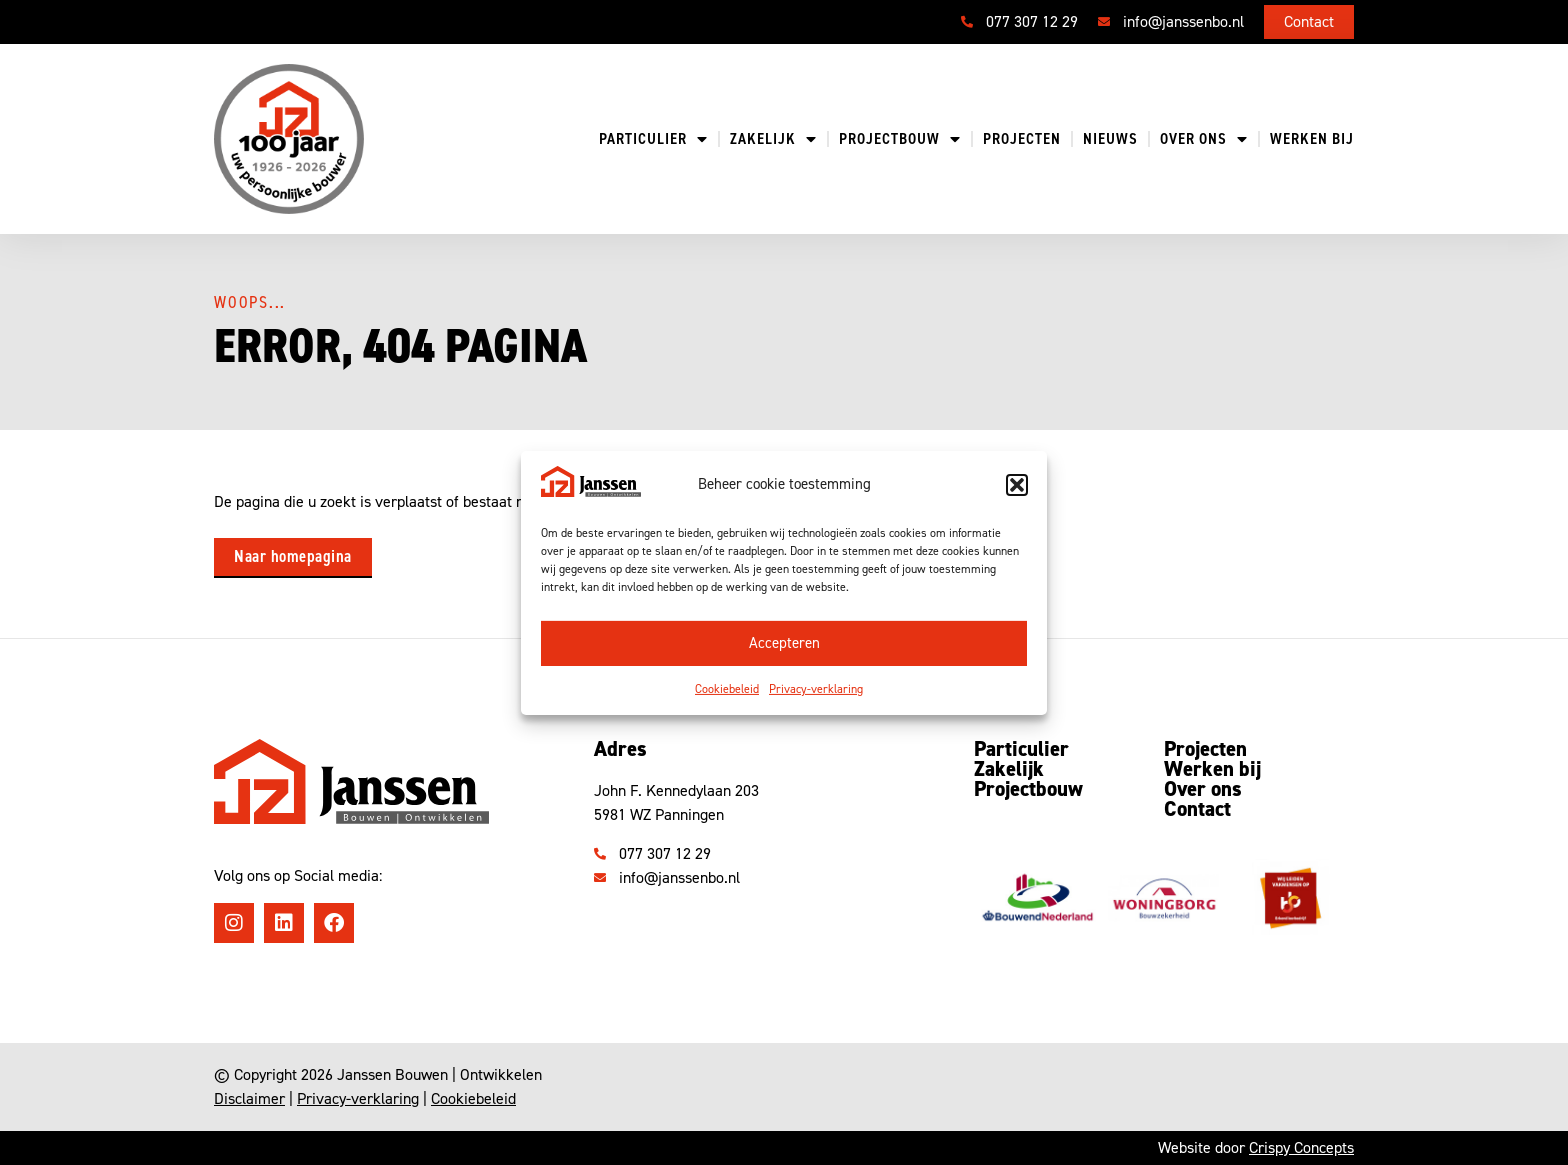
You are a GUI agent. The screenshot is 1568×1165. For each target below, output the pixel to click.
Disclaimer (249, 1098)
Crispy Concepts (1301, 1147)
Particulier (653, 139)
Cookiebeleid (727, 689)
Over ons (1204, 139)
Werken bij (1312, 139)
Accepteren (784, 643)
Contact (1197, 809)
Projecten (1022, 139)
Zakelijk (773, 139)
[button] (1017, 485)
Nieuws (1110, 139)
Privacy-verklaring (816, 689)
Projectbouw (900, 139)
